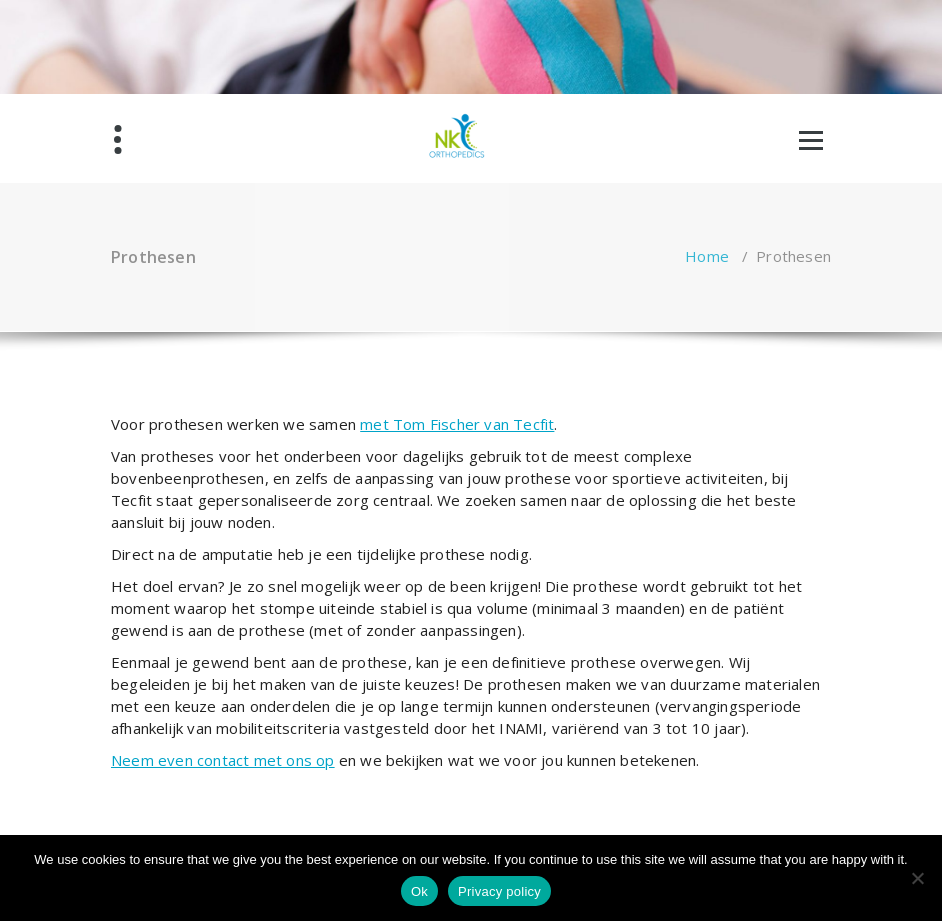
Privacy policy (499, 891)
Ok (419, 891)
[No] (917, 878)
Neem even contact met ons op (223, 760)
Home (707, 256)
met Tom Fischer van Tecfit (457, 424)
